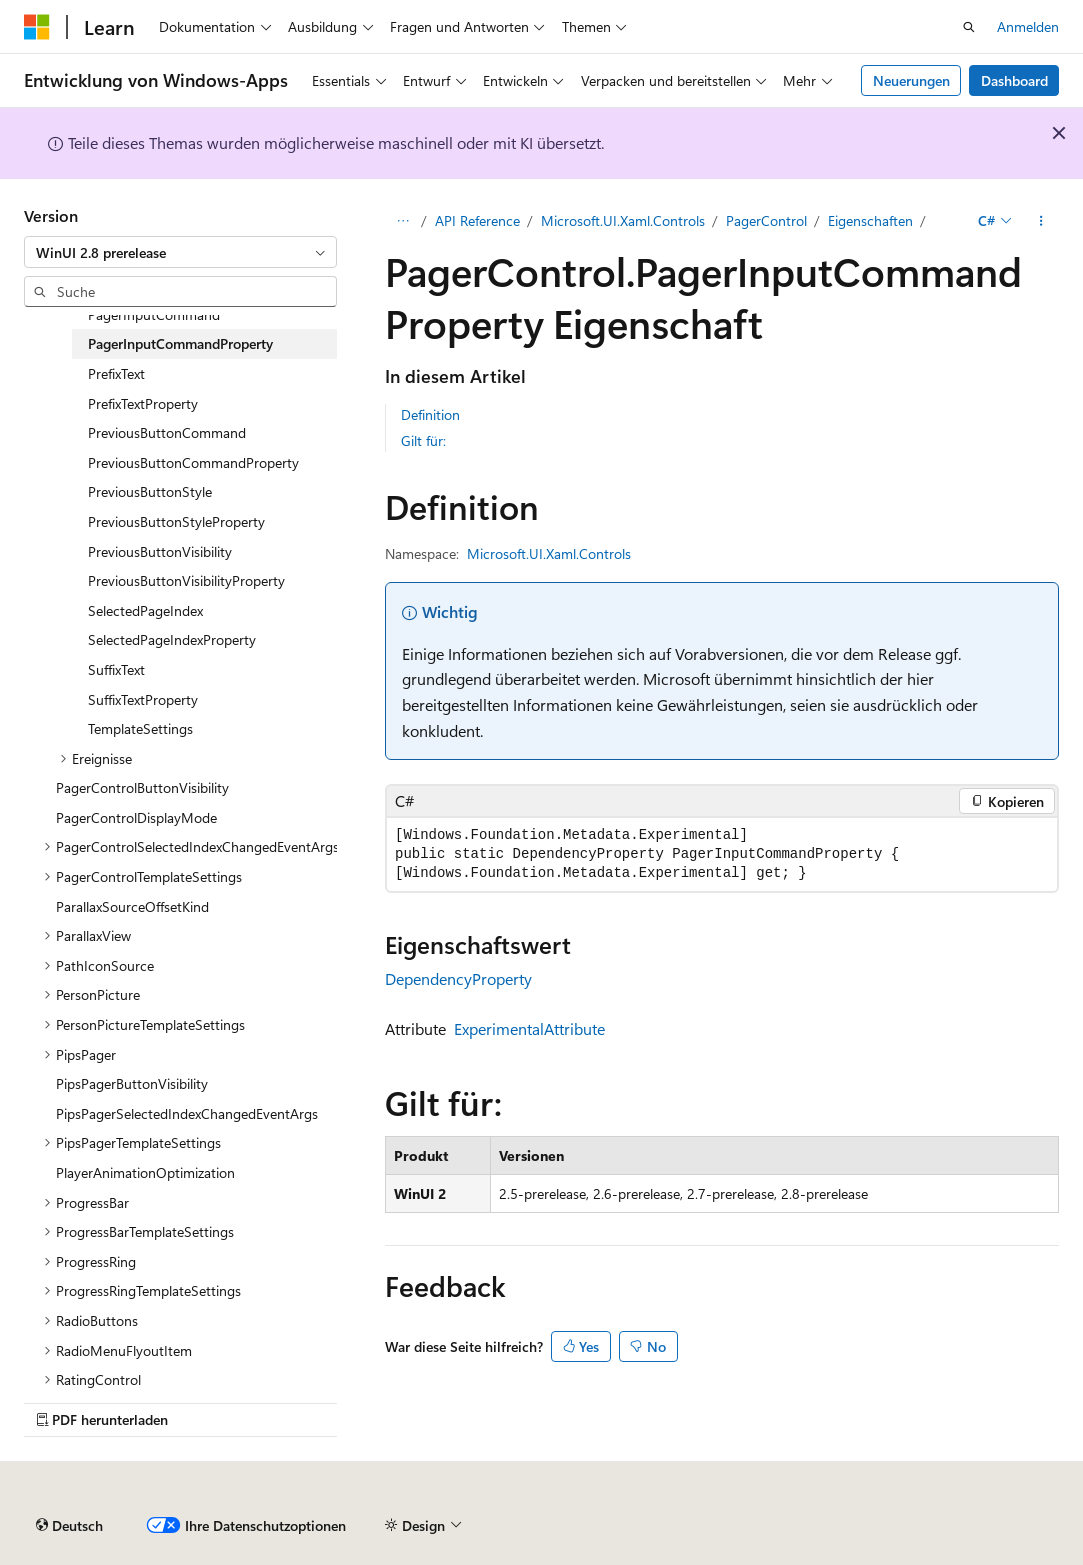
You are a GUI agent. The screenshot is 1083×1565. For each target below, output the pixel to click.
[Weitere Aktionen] (1041, 221)
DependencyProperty (458, 978)
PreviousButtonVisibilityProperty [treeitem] (186, 580)
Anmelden (1028, 26)
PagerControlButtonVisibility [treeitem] (142, 787)
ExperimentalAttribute (529, 1028)
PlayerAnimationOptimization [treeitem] (145, 1172)
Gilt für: (423, 440)
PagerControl (766, 220)
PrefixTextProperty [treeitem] (143, 403)
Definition (430, 414)
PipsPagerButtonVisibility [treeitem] (132, 1083)
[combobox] (180, 252)
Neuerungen (911, 80)
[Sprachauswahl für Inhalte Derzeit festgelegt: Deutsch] (69, 1526)
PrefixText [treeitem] (116, 373)
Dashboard (1014, 80)
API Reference (477, 220)
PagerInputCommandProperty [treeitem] (180, 343)
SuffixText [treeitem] (116, 669)
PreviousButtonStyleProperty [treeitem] (176, 521)
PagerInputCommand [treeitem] (154, 314)
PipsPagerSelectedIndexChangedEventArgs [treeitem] (187, 1113)
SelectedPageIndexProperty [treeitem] (172, 639)
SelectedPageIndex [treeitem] (145, 610)
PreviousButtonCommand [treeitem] (167, 432)
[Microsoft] (37, 27)
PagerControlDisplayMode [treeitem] (136, 817)
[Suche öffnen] (969, 27)
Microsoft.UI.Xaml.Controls (623, 220)
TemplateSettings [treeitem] (140, 728)
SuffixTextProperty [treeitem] (143, 699)
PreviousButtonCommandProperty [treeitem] (193, 462)
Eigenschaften (870, 220)
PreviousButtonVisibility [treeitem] (160, 551)
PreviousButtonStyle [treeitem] (150, 491)
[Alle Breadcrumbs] (402, 221)
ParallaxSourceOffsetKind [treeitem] (132, 906)
